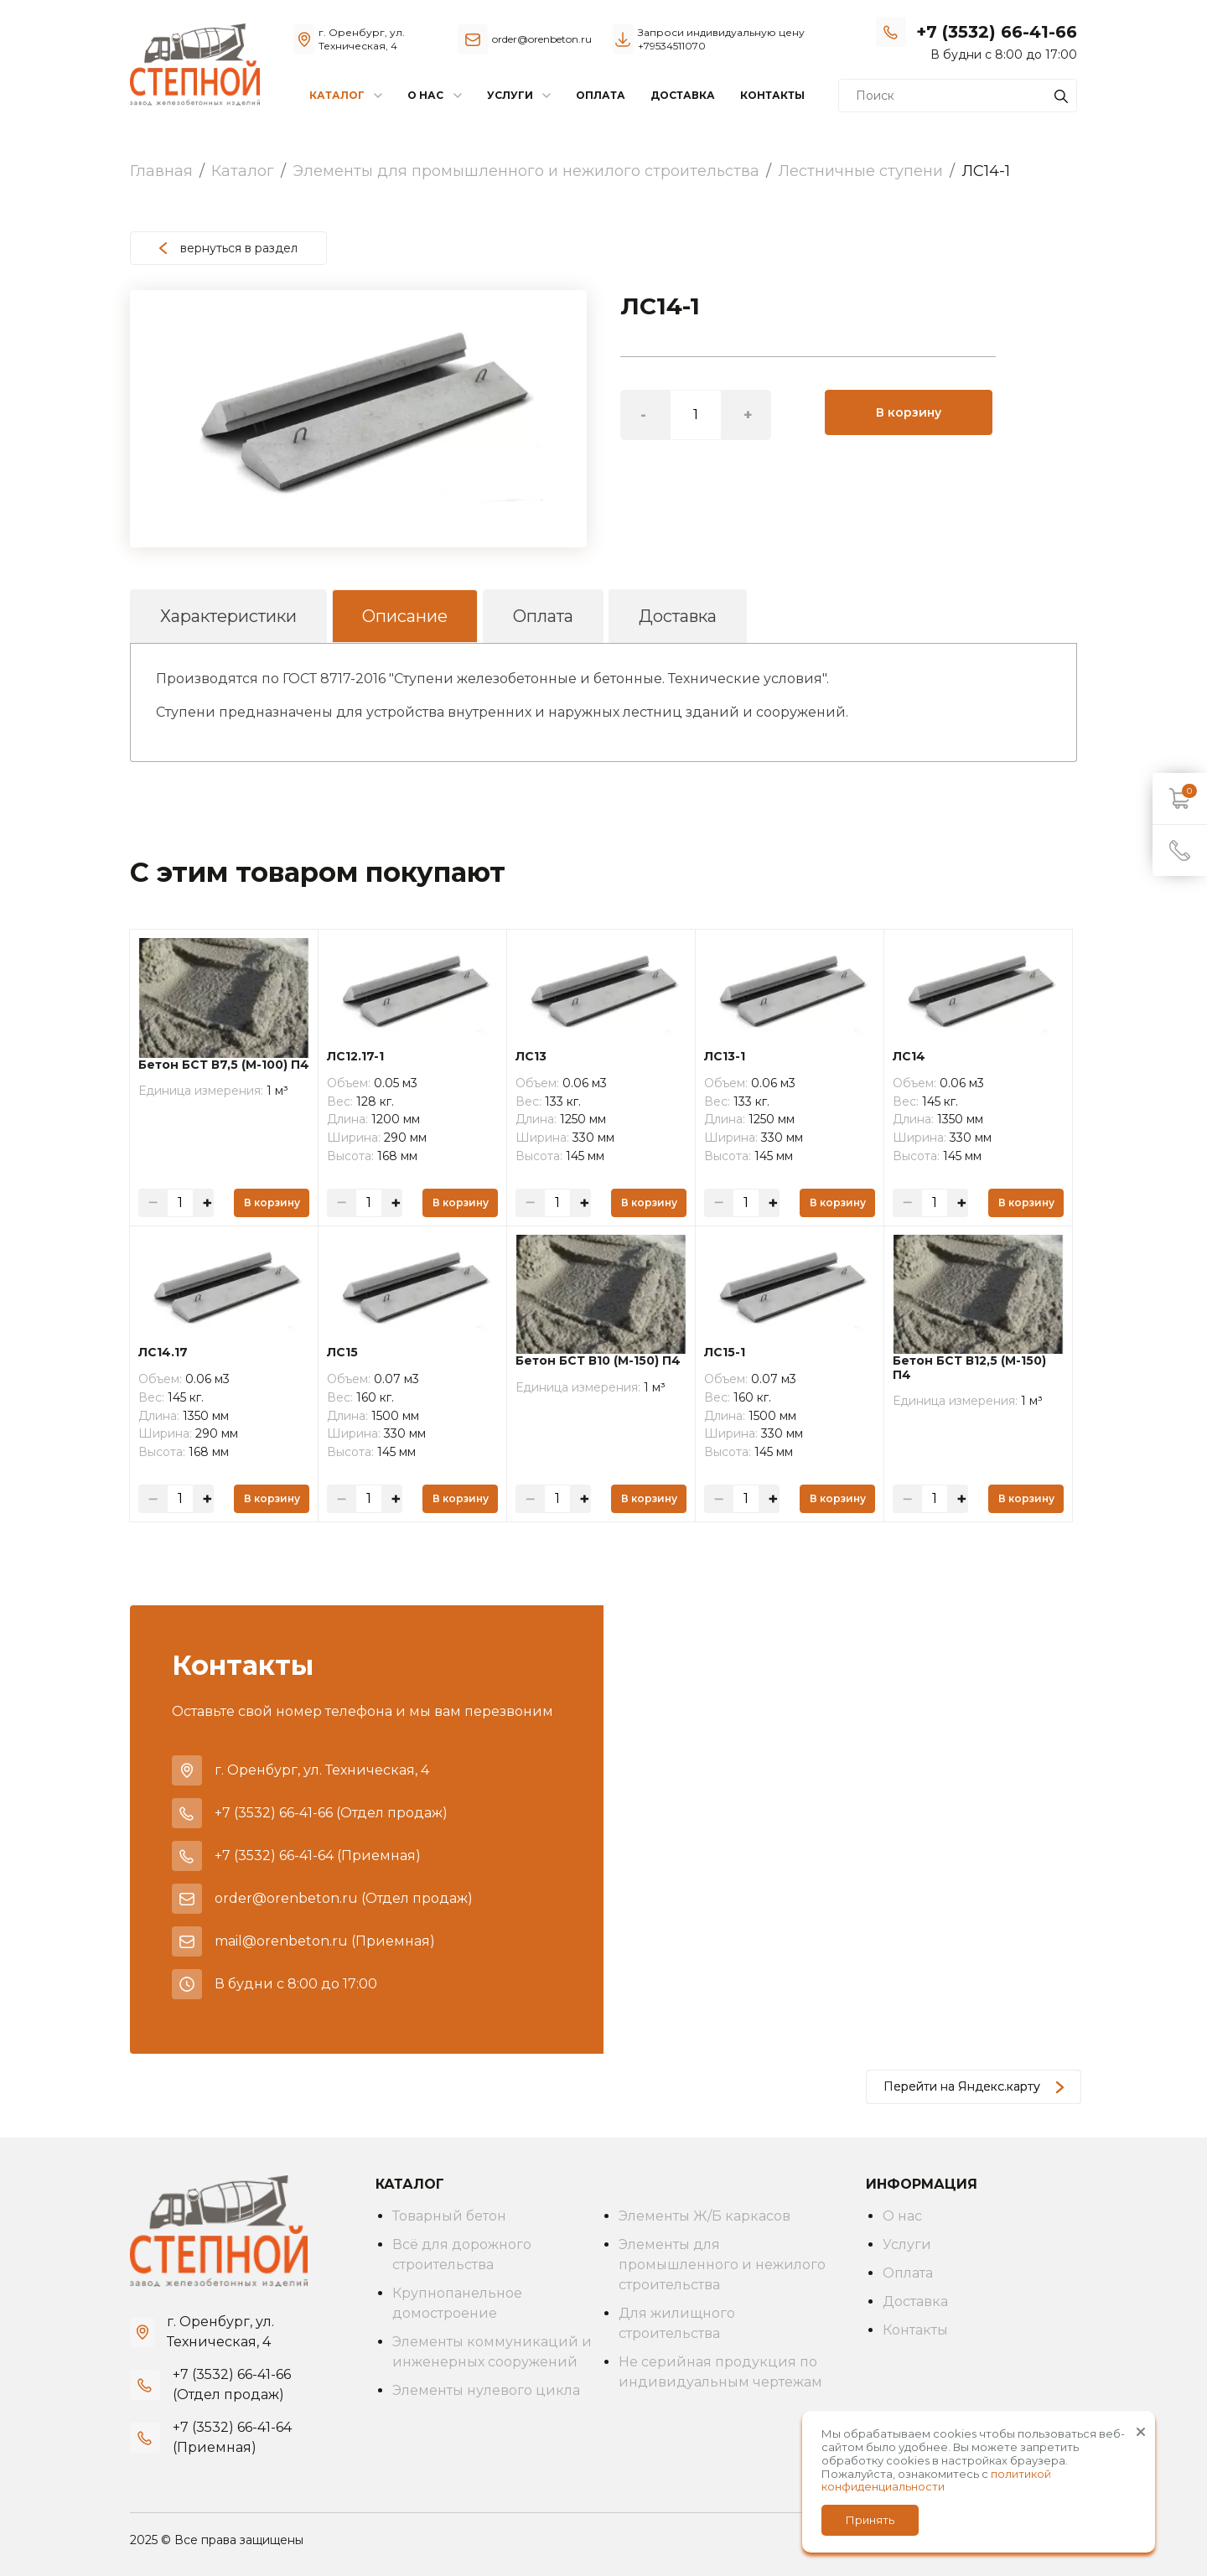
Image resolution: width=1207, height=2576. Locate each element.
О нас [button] (425, 95)
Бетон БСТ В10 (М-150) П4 (598, 1361)
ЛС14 (909, 1057)
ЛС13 (531, 1057)
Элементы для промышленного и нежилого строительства (526, 171)
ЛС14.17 (163, 1352)
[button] (571, 305)
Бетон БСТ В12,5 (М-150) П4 (969, 1368)
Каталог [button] (337, 95)
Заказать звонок (1028, 54)
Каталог (242, 171)
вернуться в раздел (228, 248)
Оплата (600, 95)
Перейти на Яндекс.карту (973, 2086)
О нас (902, 2216)
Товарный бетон (449, 2216)
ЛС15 (342, 1352)
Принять (870, 2520)
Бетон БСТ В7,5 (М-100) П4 (223, 1065)
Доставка (682, 95)
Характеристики (228, 616)
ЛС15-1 (724, 1352)
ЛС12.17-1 (355, 1057)
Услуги (907, 2244)
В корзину (908, 412)
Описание (405, 616)
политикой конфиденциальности (936, 2480)
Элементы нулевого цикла (486, 2390)
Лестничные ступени (860, 171)
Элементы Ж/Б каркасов (704, 2216)
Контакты (772, 95)
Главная (161, 171)
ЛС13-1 (724, 1057)
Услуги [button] (510, 95)
